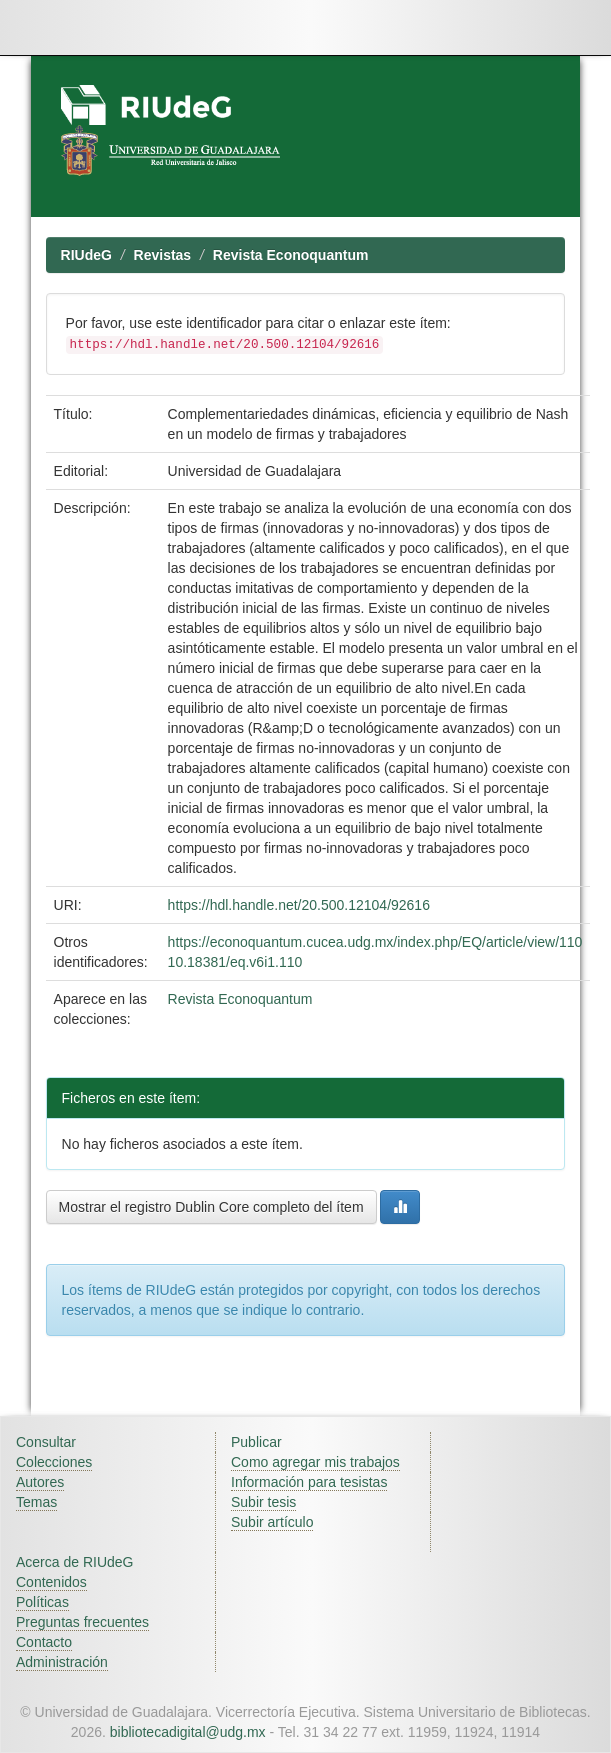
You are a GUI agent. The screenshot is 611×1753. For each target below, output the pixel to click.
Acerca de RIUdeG (75, 1562)
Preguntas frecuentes (82, 1622)
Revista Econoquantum (291, 255)
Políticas (42, 1602)
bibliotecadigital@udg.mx (188, 1732)
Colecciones (54, 1462)
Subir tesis (263, 1502)
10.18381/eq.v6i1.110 (235, 962)
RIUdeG (86, 255)
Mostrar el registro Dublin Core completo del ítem (211, 1207)
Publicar (256, 1442)
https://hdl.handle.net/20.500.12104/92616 (299, 905)
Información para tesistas (309, 1482)
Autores (40, 1482)
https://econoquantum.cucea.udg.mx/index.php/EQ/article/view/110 (375, 942)
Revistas (163, 255)
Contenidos (51, 1582)
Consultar (46, 1442)
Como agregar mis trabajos (315, 1462)
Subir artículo (272, 1522)
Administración (62, 1662)
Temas (36, 1502)
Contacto (44, 1642)
